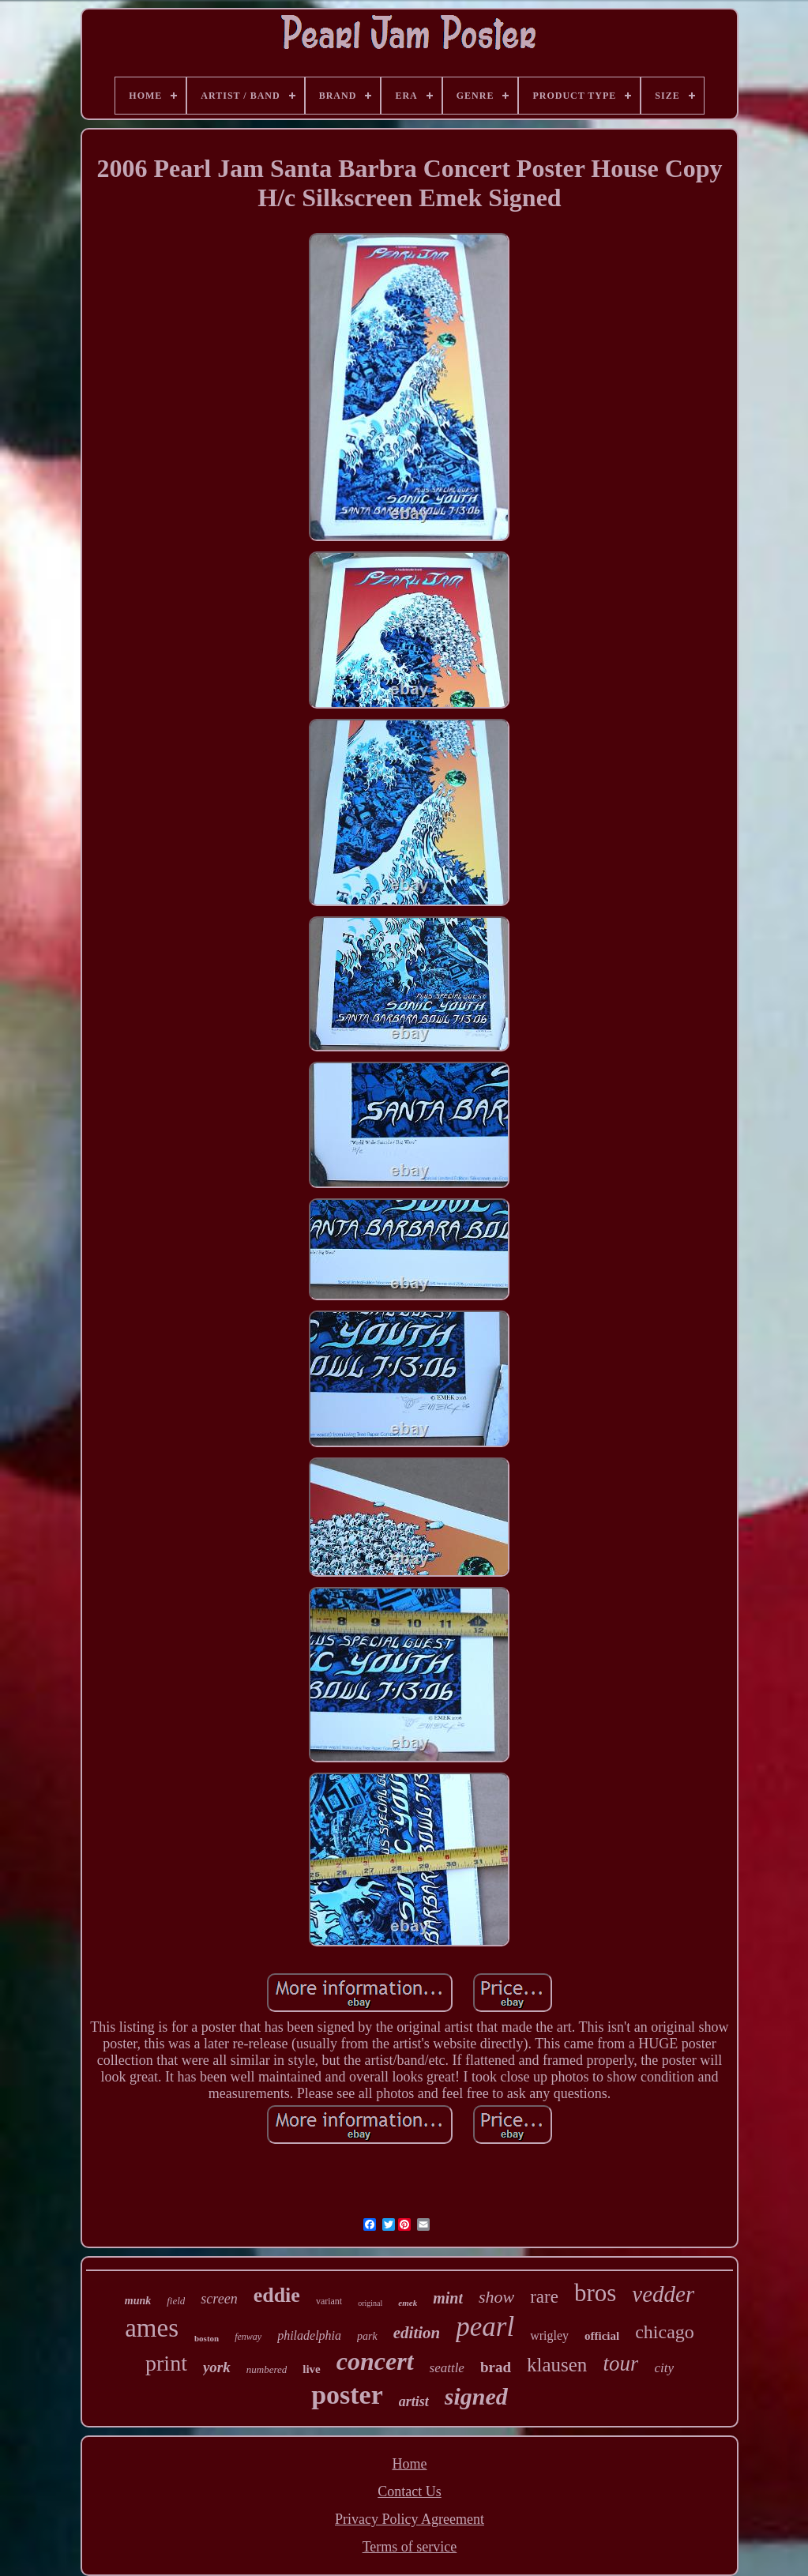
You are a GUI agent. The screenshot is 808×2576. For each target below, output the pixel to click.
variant (329, 2301)
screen (219, 2299)
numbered (266, 2369)
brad (495, 2367)
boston (206, 2338)
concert (375, 2361)
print (166, 2363)
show (496, 2297)
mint (448, 2298)
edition (417, 2332)
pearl (485, 2326)
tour (620, 2363)
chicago (664, 2332)
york (217, 2367)
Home (409, 2464)
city (664, 2367)
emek (407, 2302)
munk (138, 2301)
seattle (447, 2367)
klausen (557, 2364)
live (312, 2369)
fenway (248, 2336)
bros (595, 2293)
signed (476, 2396)
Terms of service (410, 2547)
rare (544, 2297)
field (176, 2301)
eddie (277, 2295)
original (370, 2303)
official (601, 2336)
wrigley (549, 2335)
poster (347, 2394)
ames (152, 2328)
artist (414, 2401)
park (367, 2336)
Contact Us (410, 2491)
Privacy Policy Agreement (409, 2519)
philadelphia (309, 2335)
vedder (663, 2294)
